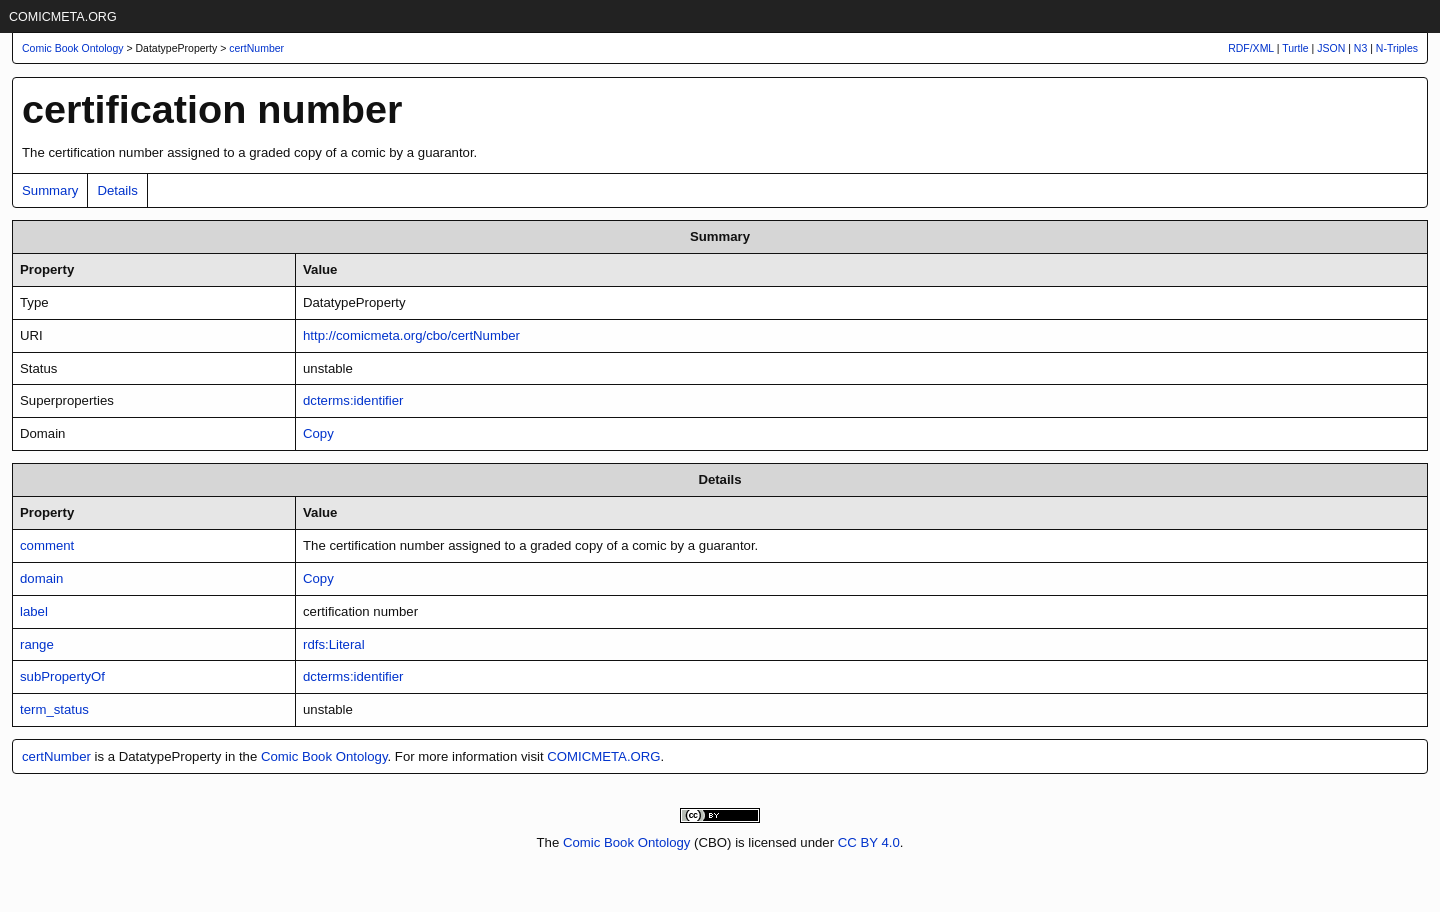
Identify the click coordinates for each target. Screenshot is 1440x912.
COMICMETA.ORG (63, 17)
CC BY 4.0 (869, 842)
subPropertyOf (62, 676)
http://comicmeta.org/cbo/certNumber (411, 335)
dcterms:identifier (353, 400)
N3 (1360, 48)
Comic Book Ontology (324, 756)
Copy (318, 433)
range (37, 644)
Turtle (1295, 48)
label (34, 611)
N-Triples (1397, 48)
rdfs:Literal (334, 644)
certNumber (256, 48)
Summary (50, 190)
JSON (1331, 48)
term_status (54, 709)
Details (117, 190)
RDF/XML (1251, 48)
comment (47, 545)
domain (41, 578)
